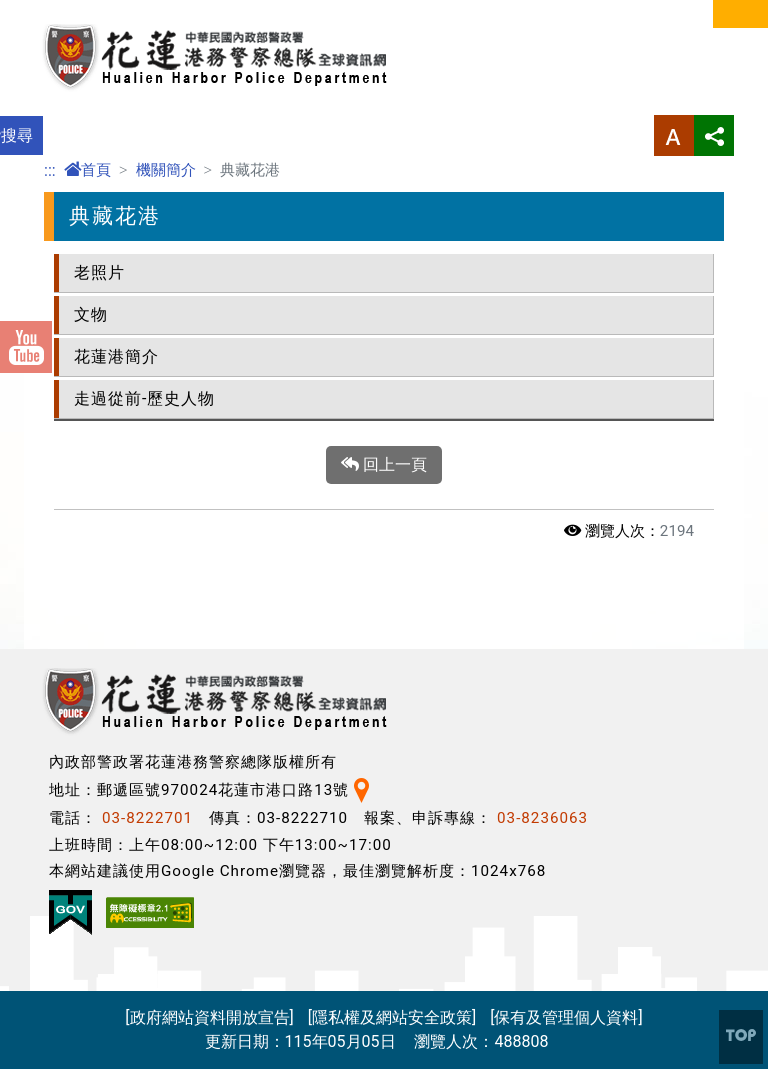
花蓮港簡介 (116, 356)
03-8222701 (147, 818)
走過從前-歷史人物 (144, 398)
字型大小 (674, 135)
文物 (91, 314)
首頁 (87, 170)
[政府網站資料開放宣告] (209, 1017)
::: (50, 170)
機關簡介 (166, 170)
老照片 (99, 272)
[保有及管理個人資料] (566, 1017)
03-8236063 (542, 818)
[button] (741, 1037)
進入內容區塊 (48, 11)
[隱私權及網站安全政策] (392, 1017)
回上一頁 (384, 465)
